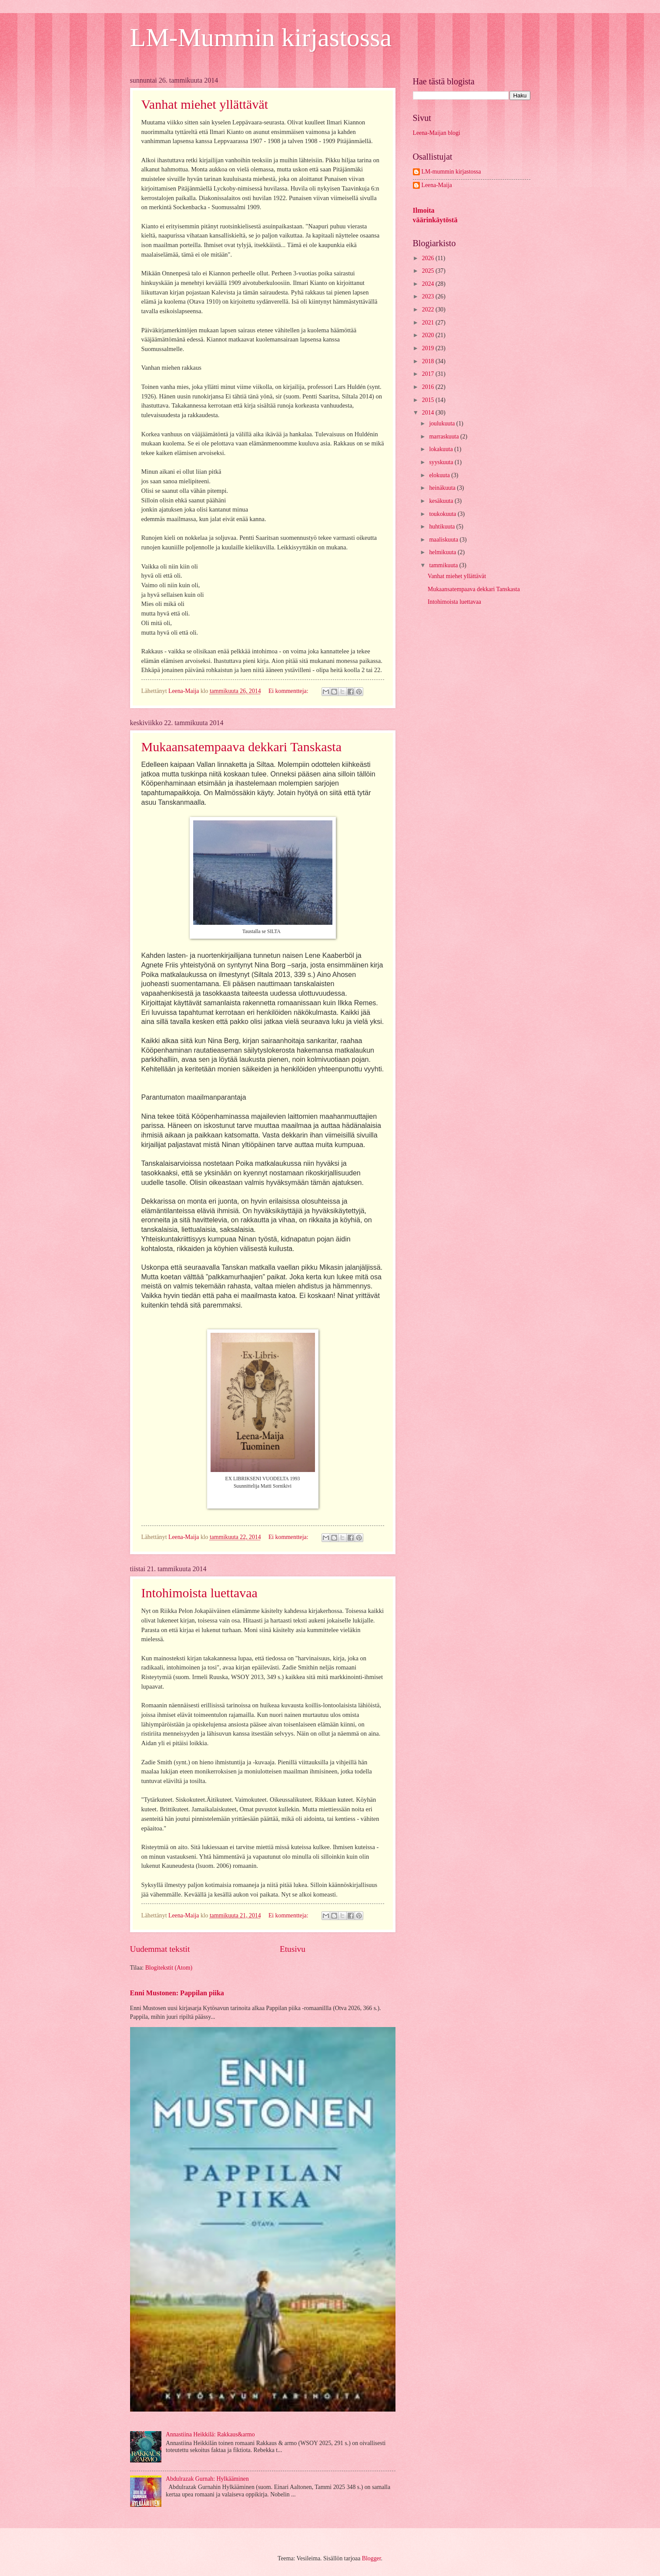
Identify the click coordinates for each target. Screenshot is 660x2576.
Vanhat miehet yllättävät (204, 104)
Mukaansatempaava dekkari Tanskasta (241, 746)
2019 (429, 348)
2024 (429, 284)
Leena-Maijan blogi (436, 133)
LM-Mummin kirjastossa (261, 37)
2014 (429, 412)
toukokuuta (443, 514)
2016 (429, 387)
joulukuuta (442, 423)
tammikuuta (444, 565)
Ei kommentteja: (289, 691)
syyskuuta (442, 462)
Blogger (371, 2558)
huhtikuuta (442, 526)
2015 (429, 400)
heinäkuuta (443, 488)
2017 (429, 374)
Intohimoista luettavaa (199, 1593)
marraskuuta (444, 436)
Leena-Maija (437, 185)
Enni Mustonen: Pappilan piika (177, 1993)
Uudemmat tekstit (160, 1949)
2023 (429, 296)
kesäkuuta (442, 501)
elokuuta (440, 475)
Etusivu (292, 1949)
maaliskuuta (444, 539)
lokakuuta (441, 449)
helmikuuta (443, 552)
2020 (429, 335)
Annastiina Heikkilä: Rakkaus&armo (210, 2434)
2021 (429, 322)
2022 (429, 309)
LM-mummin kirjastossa (451, 171)
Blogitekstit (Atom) (168, 1967)
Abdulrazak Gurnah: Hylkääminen (207, 2479)
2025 (429, 271)
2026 (429, 258)
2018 (429, 361)
